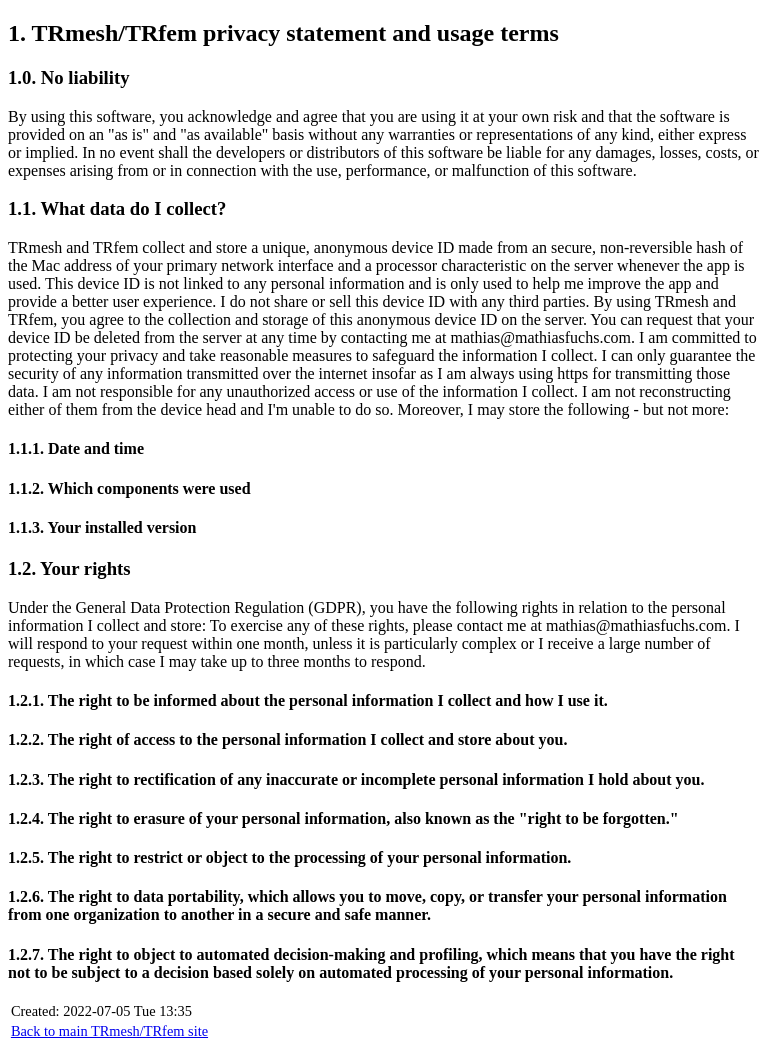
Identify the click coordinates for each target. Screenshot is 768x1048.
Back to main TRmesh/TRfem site (109, 1031)
